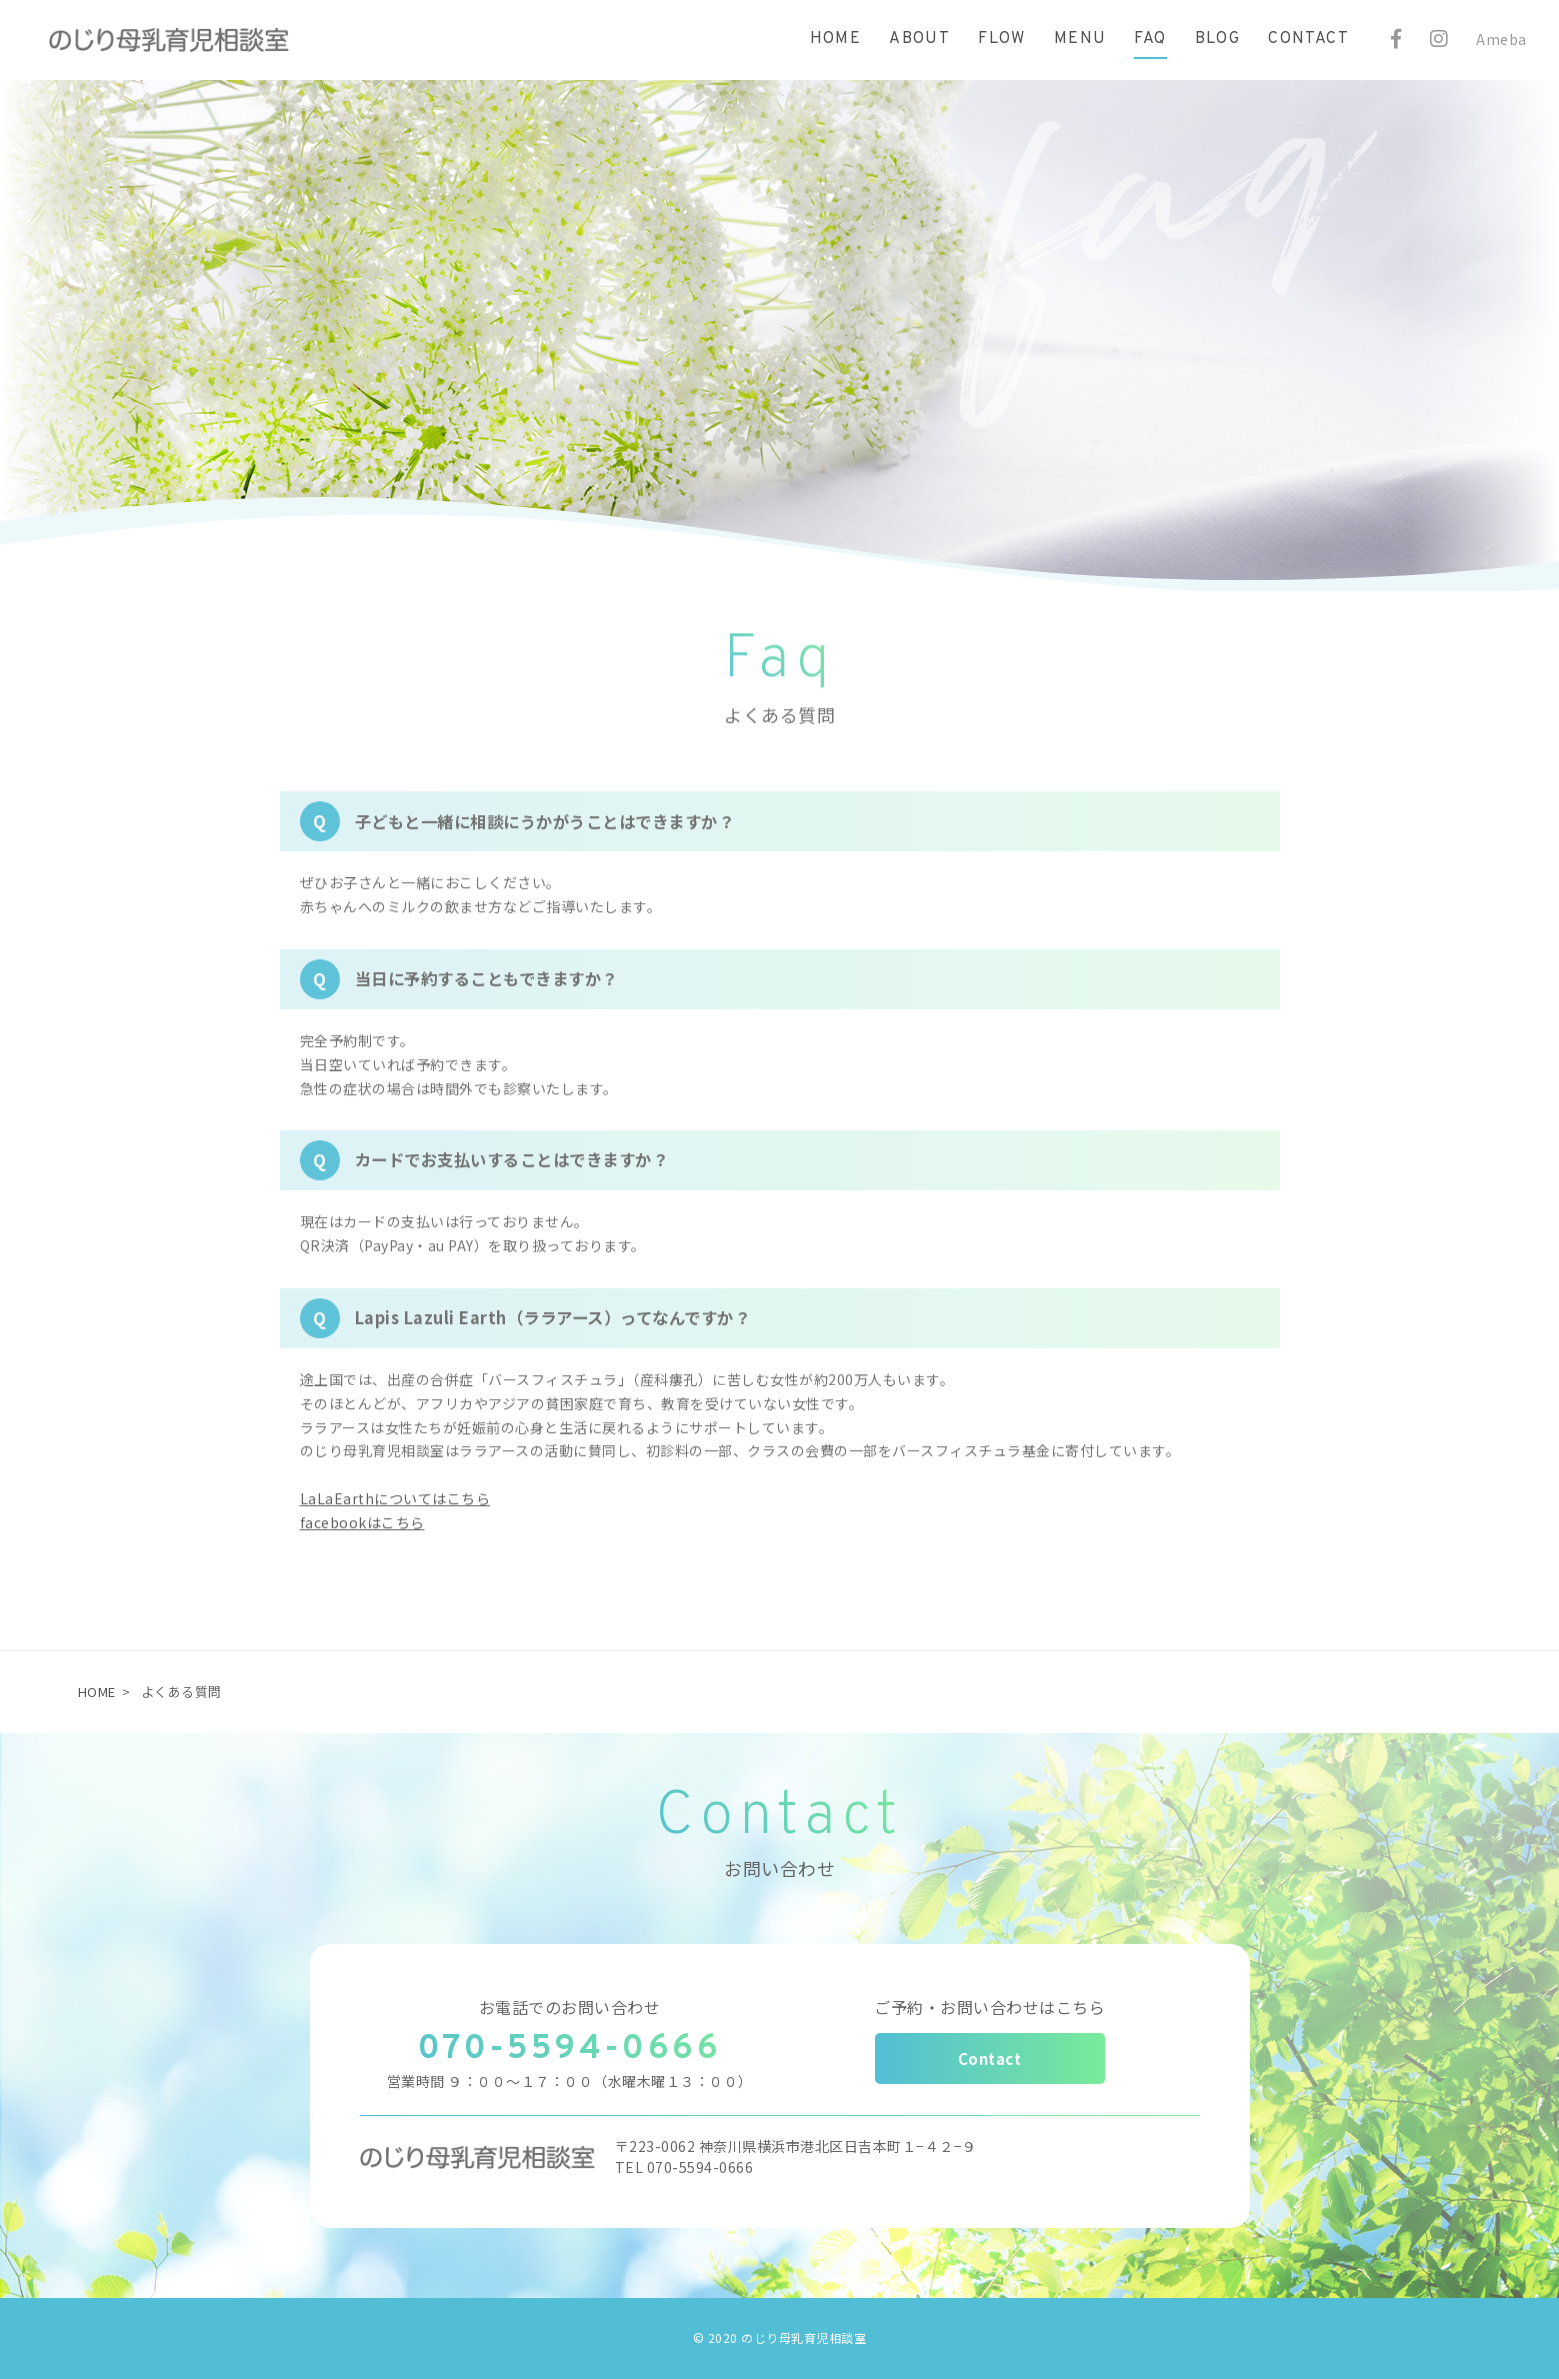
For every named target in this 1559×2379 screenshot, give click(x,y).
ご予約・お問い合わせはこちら (989, 2007)
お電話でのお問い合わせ (570, 2007)
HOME (97, 1691)
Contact (990, 2058)
